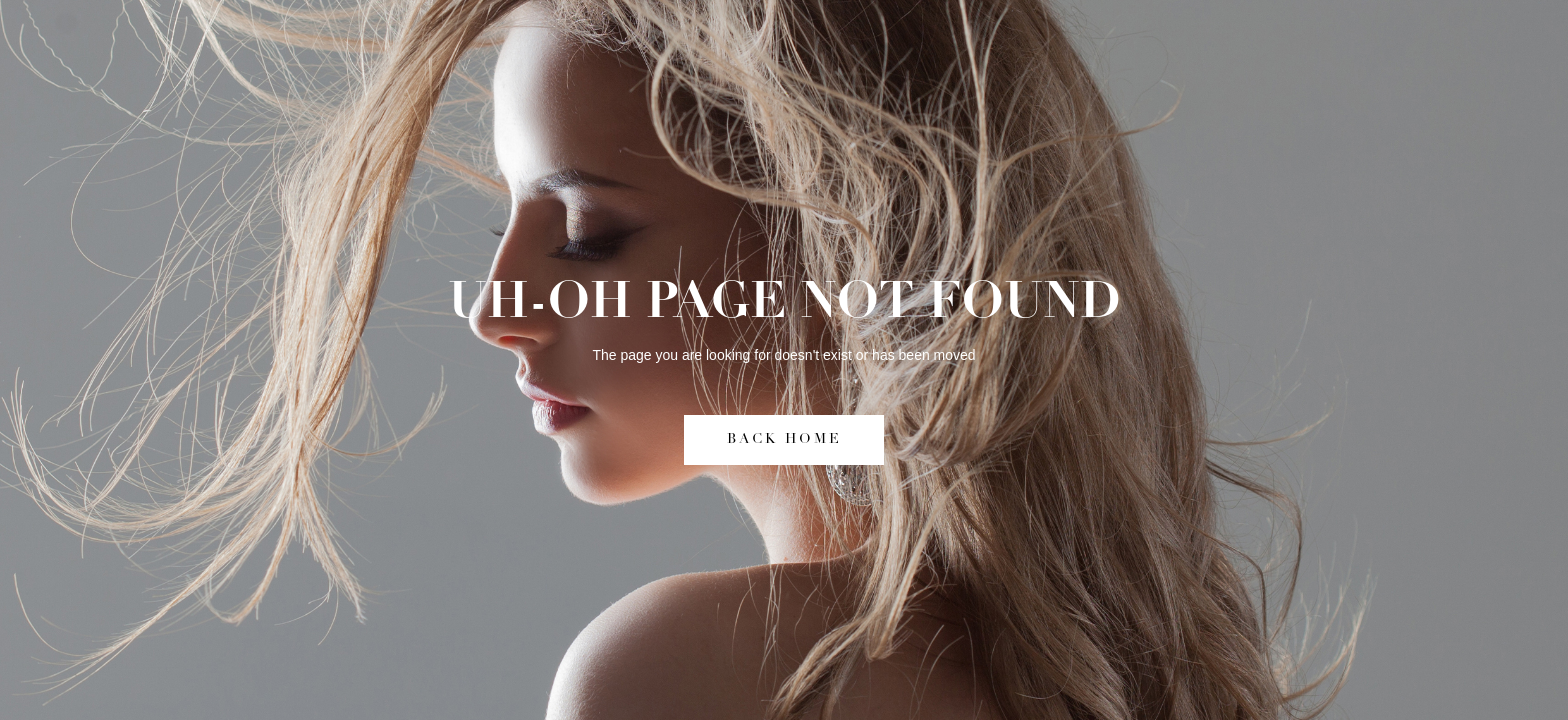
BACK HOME (784, 439)
